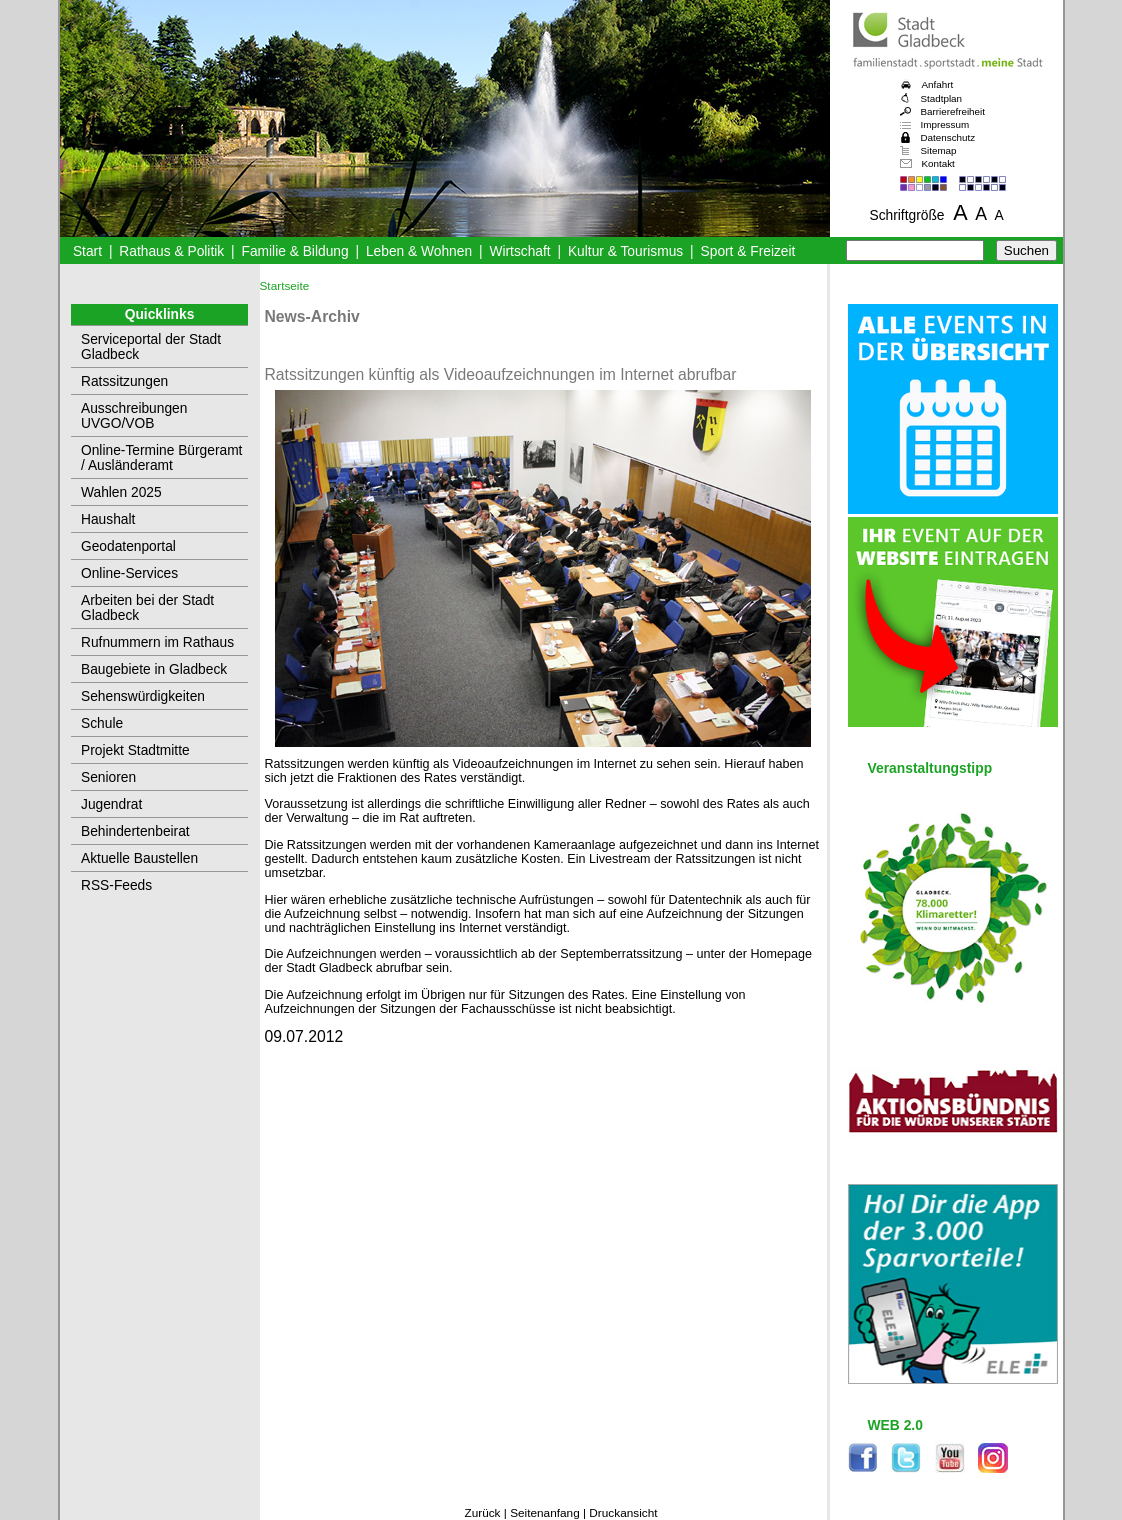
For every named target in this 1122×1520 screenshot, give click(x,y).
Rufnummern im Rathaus (157, 642)
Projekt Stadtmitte (135, 750)
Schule (102, 723)
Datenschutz (948, 137)
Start (87, 251)
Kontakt (938, 163)
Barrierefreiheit (953, 111)
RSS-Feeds (116, 885)
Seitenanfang (545, 1513)
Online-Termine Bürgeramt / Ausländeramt (161, 458)
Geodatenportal (128, 546)
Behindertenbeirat (135, 831)
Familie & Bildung (295, 251)
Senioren (108, 777)
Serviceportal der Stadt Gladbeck (151, 347)
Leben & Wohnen (419, 251)
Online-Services (129, 573)
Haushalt (108, 519)
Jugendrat (111, 804)
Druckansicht (623, 1513)
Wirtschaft (519, 251)
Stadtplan (942, 98)
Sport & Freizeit (748, 251)
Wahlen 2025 (121, 492)
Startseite (285, 286)
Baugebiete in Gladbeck (154, 669)
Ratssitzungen (124, 381)
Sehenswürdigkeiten (143, 696)
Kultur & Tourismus (625, 251)
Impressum (945, 124)
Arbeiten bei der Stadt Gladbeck (147, 608)
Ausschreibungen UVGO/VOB (134, 416)
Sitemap (939, 150)
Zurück (482, 1513)
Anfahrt (938, 84)
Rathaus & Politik (171, 251)
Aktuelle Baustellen (139, 858)
